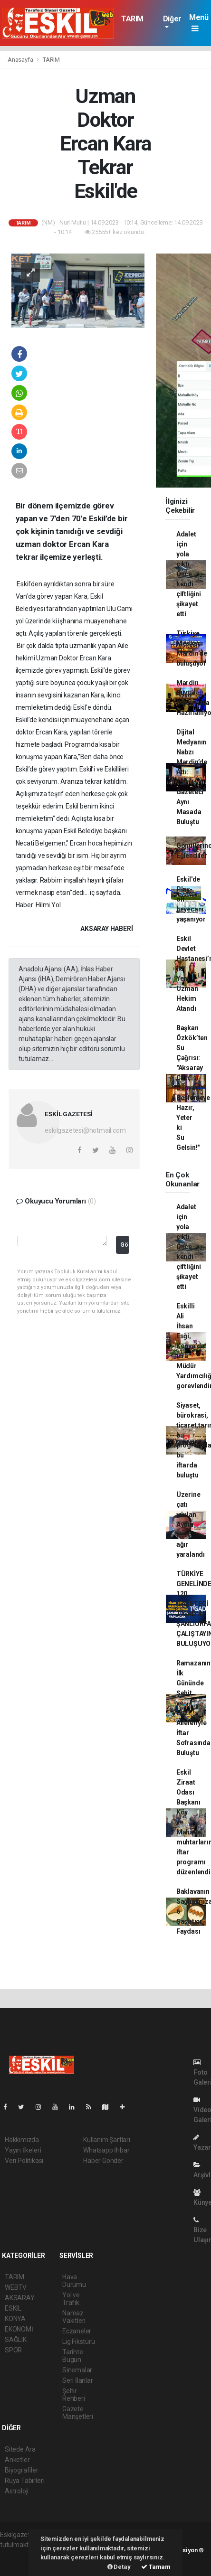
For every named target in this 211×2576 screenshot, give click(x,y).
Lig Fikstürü (78, 2341)
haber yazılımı (20, 2554)
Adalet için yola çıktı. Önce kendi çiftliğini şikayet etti (188, 574)
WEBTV (16, 2287)
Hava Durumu (74, 2280)
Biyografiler (21, 2470)
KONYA (15, 2318)
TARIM (132, 18)
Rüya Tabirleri (24, 2480)
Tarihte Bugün (72, 2355)
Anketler (17, 2459)
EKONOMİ (19, 2329)
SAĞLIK (16, 2339)
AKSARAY (20, 2298)
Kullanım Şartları (106, 2140)
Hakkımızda (22, 2140)
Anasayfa (21, 59)
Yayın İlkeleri (23, 2150)
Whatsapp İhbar (106, 2150)
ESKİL (13, 2308)
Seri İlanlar (77, 2380)
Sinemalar (77, 2370)
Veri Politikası (24, 2160)
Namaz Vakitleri (74, 2316)
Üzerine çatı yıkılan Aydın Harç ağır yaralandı (190, 1524)
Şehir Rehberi (73, 2394)
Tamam (156, 2566)
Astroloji (17, 2491)
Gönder (124, 1244)
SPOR (13, 2350)
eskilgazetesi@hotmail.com (85, 1130)
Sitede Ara (20, 2449)
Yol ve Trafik (71, 2298)
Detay (119, 2566)
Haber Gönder (103, 2160)
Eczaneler (76, 2331)
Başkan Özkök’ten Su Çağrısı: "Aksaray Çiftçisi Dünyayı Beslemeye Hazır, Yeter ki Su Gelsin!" (193, 1087)
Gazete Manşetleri (77, 2412)
